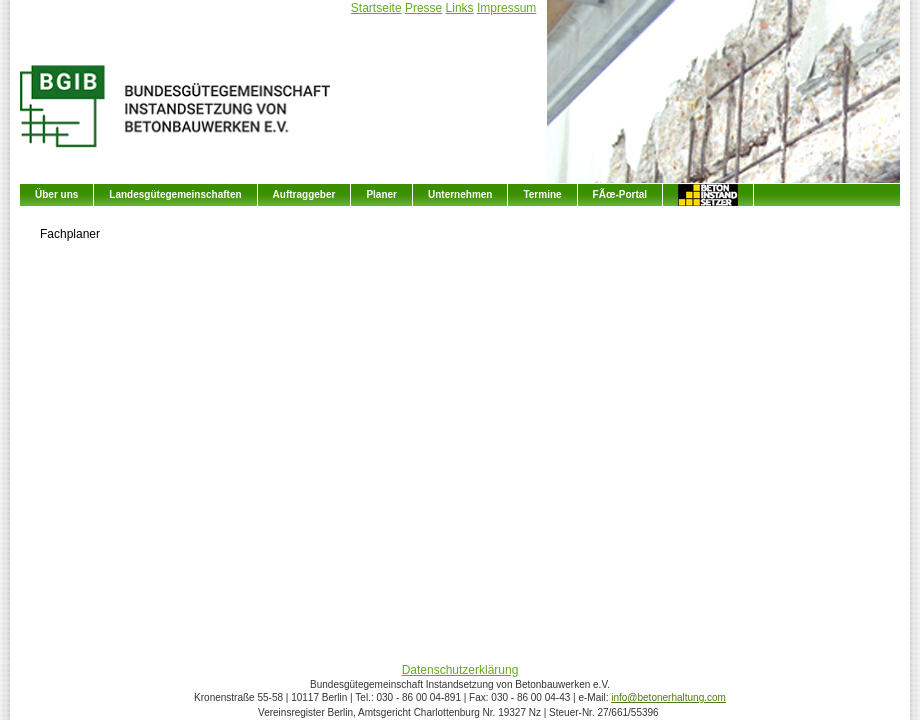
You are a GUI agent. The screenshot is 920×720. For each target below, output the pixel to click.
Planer (381, 194)
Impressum (506, 8)
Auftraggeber (304, 194)
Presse (423, 8)
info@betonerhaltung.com (668, 697)
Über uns (56, 194)
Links (460, 8)
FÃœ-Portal (620, 194)
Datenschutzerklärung (460, 670)
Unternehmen (460, 194)
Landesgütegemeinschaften (175, 194)
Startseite (376, 8)
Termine (542, 194)
